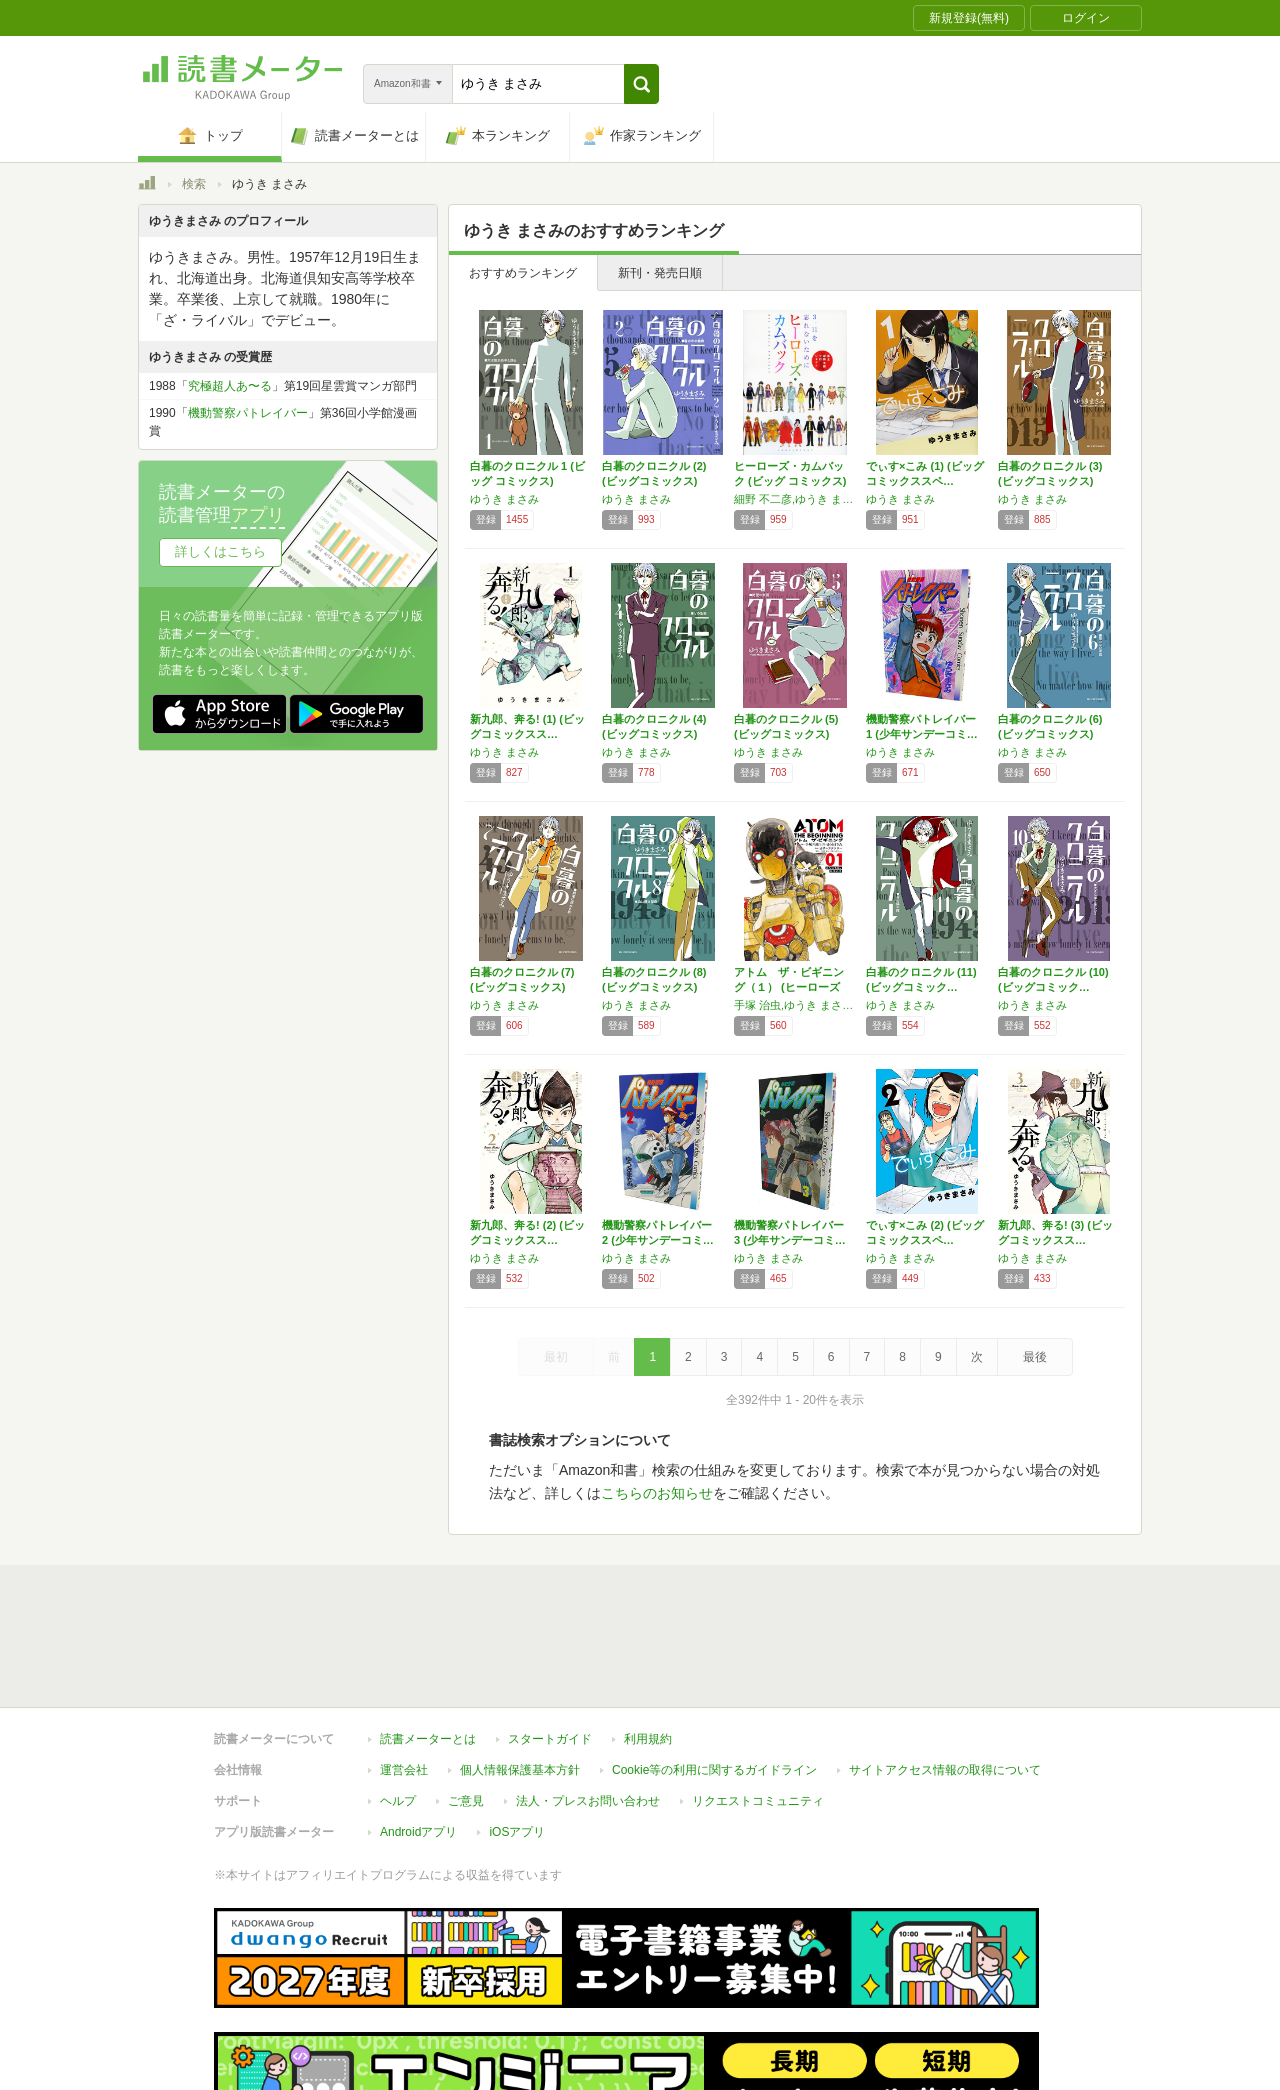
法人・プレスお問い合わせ (588, 1709)
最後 (1035, 1357)
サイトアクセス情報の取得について (945, 1678)
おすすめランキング (523, 273)
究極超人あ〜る (230, 386)
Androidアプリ (418, 1740)
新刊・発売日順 (660, 273)
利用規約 (648, 1647)
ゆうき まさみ (504, 499)
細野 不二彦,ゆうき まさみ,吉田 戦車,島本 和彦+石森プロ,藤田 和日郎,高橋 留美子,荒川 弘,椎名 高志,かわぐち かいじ (795, 499)
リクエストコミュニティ (758, 1709)
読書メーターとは (428, 1647)
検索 (194, 184)
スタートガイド (550, 1647)
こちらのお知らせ (657, 1493)
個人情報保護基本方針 (520, 1678)
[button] (641, 84)
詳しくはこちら (220, 551)
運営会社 (404, 1678)
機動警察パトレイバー (248, 413)
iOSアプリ (517, 1740)
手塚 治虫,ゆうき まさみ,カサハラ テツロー (795, 1005)
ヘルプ (398, 1709)
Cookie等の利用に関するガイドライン (714, 1678)
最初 (556, 1357)
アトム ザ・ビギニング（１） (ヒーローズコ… (789, 987)
